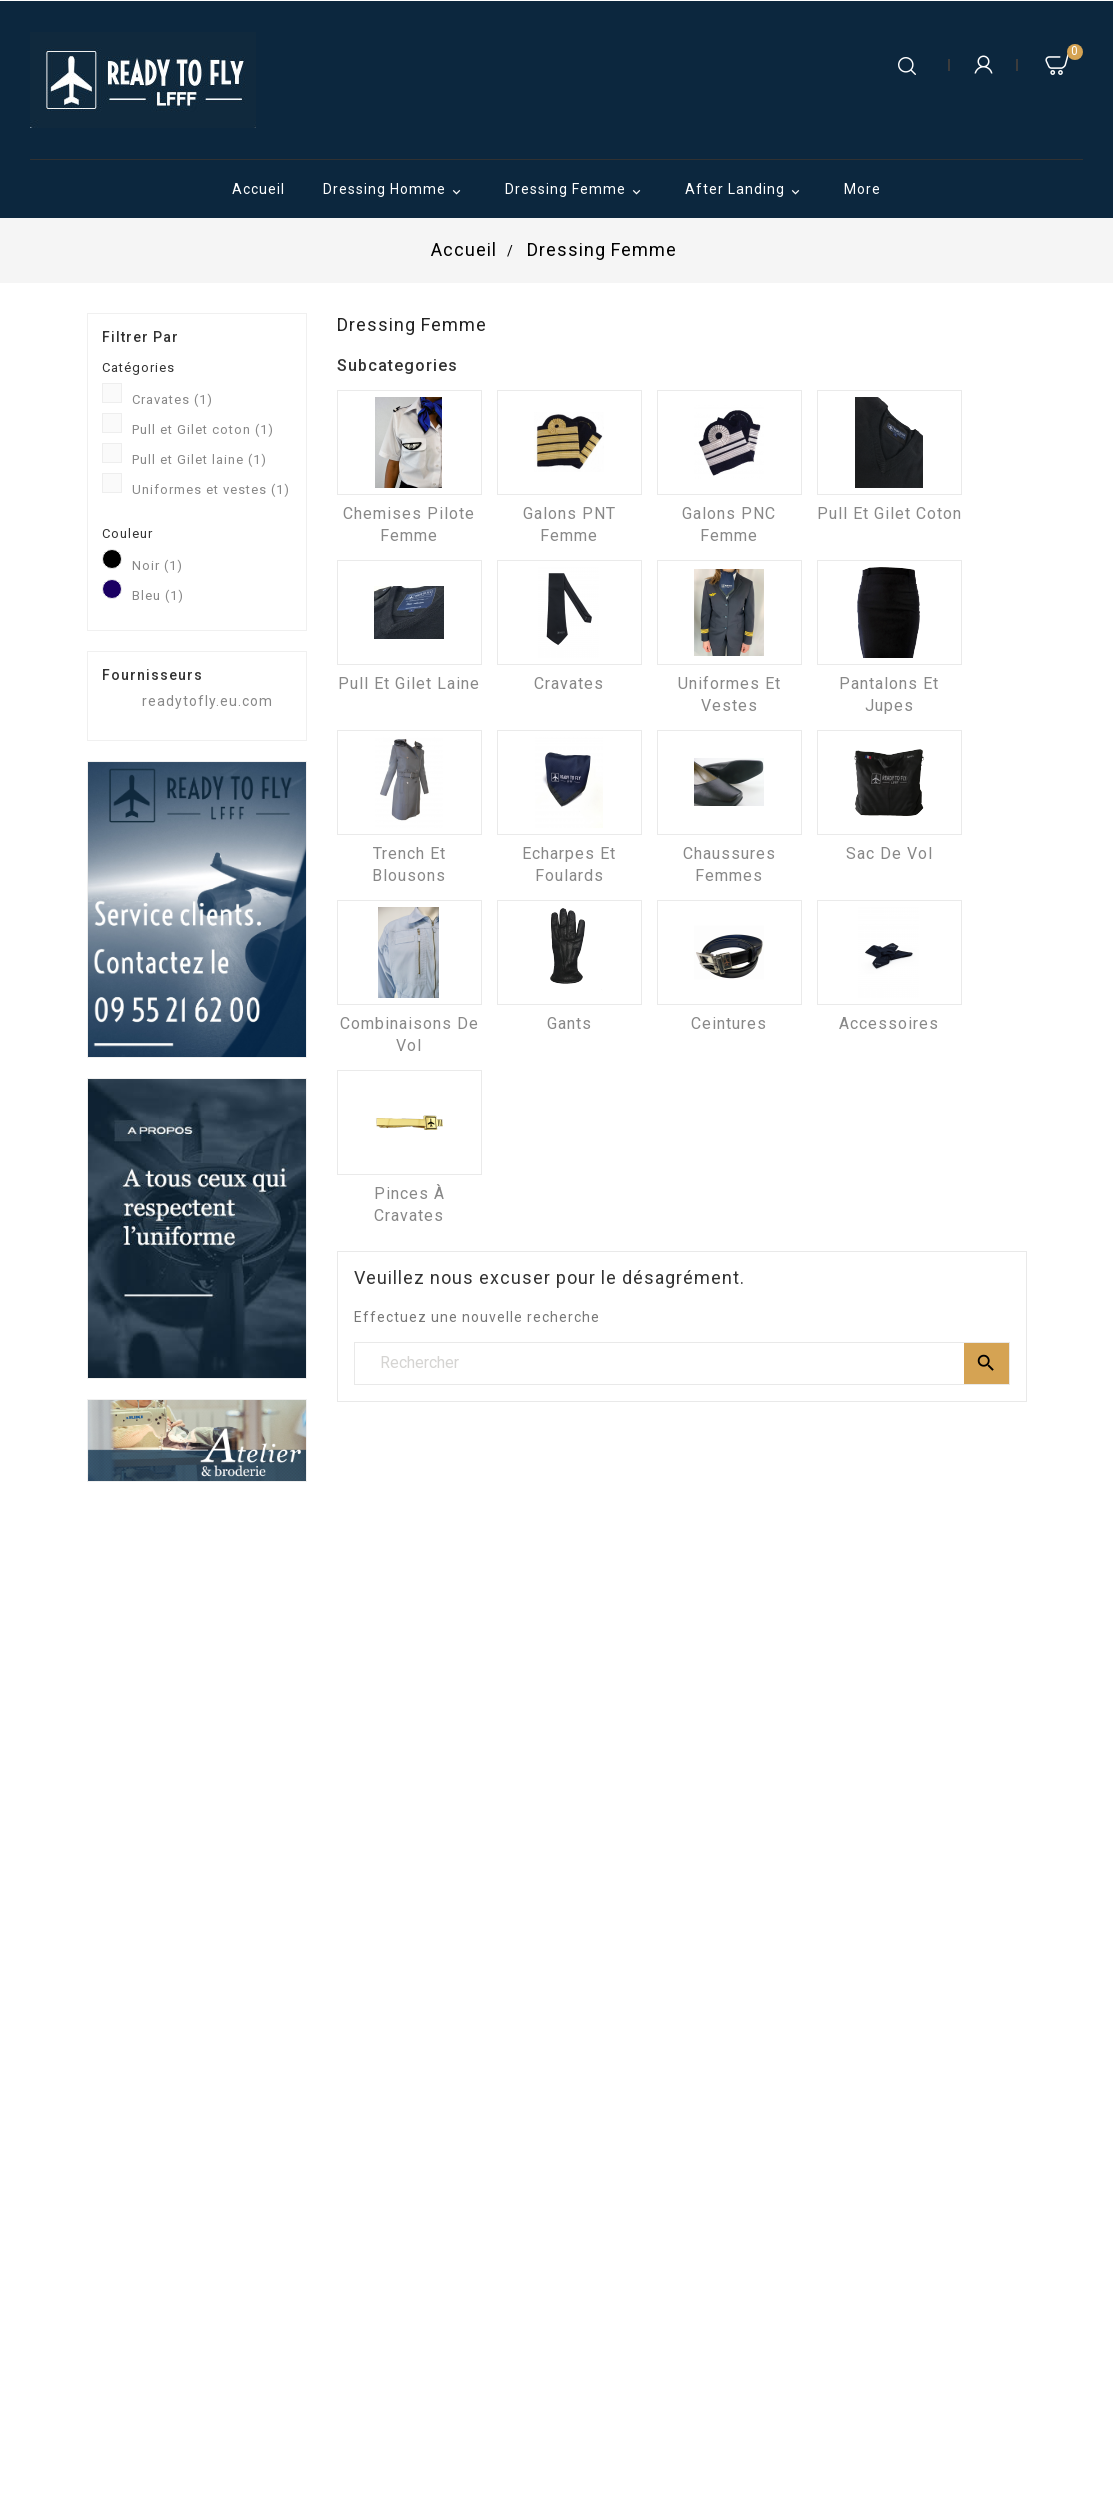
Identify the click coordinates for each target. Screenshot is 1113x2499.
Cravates (172, 399)
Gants (569, 1023)
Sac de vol (889, 853)
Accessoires (889, 1023)
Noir (157, 565)
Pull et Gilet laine (199, 459)
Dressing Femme (576, 191)
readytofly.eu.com (207, 701)
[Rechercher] (682, 1363)
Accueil (258, 189)
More (862, 189)
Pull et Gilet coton (203, 429)
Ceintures (729, 1023)
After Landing (745, 191)
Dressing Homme (395, 191)
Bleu (158, 595)
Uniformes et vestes (211, 489)
